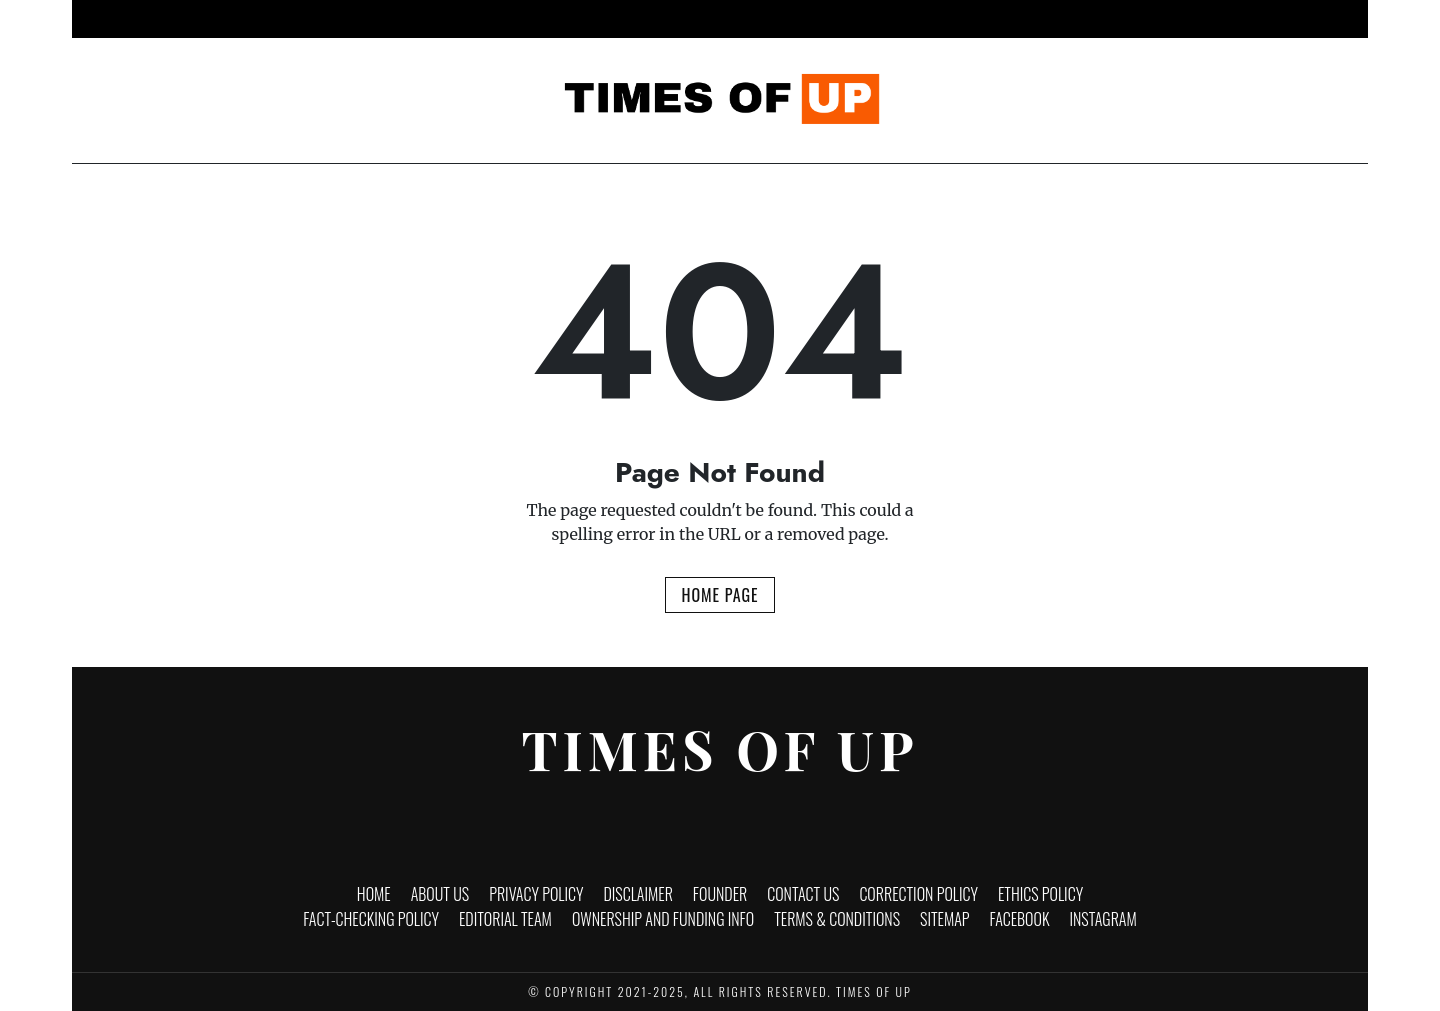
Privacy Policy (536, 894)
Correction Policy (918, 894)
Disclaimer (637, 894)
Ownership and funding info (663, 919)
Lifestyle (787, 19)
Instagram (1103, 919)
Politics (872, 19)
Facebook (1020, 919)
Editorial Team (505, 919)
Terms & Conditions (837, 919)
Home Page (719, 595)
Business (574, 19)
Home (433, 19)
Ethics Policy (1040, 894)
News (498, 19)
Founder (720, 894)
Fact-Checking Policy (371, 919)
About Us (440, 894)
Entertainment (681, 19)
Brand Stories (976, 19)
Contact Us (803, 894)
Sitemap (945, 919)
